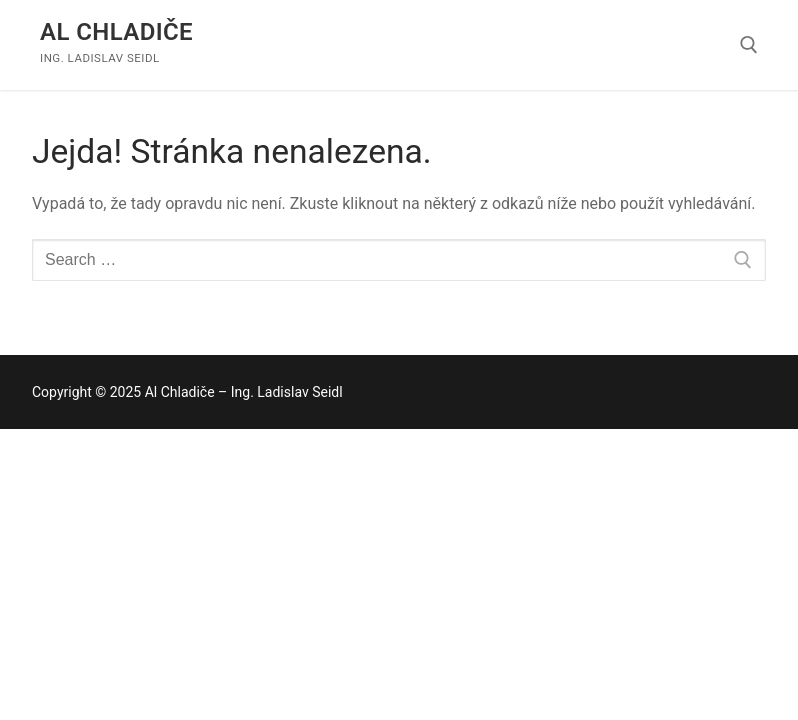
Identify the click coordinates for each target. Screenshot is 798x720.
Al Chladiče (116, 32)
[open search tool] (749, 45)
